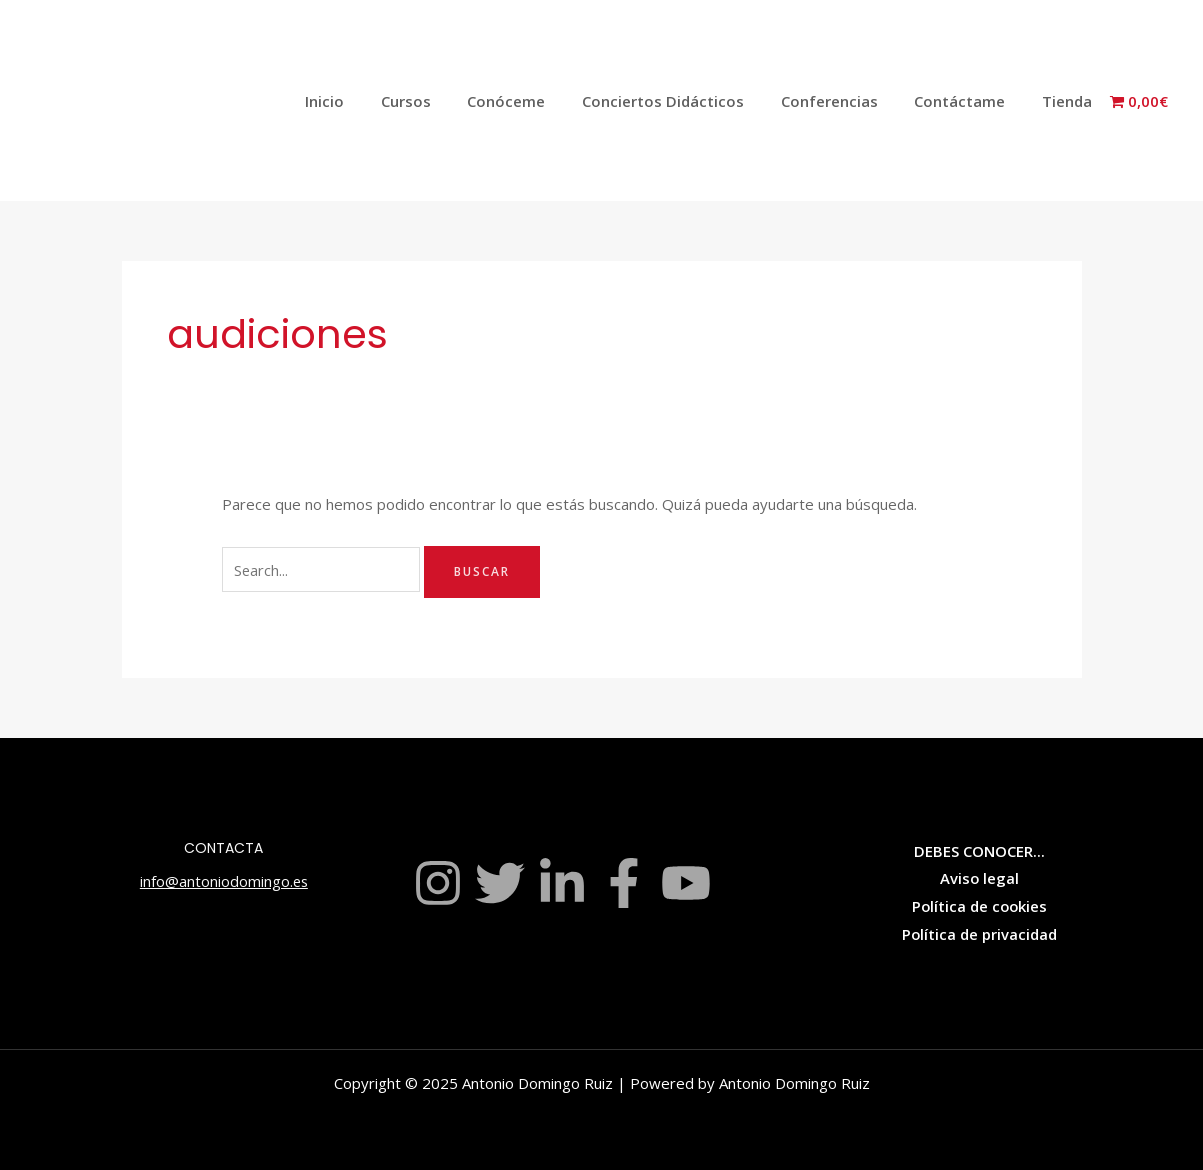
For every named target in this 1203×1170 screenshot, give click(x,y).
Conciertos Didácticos (686, 101)
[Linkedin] (562, 883)
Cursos (442, 101)
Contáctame (969, 101)
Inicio (367, 101)
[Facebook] (624, 883)
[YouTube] (686, 883)
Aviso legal (979, 878)
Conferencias (845, 101)
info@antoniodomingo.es (224, 881)
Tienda (1070, 101)
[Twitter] (500, 883)
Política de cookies (979, 906)
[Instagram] (438, 883)
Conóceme (536, 101)
